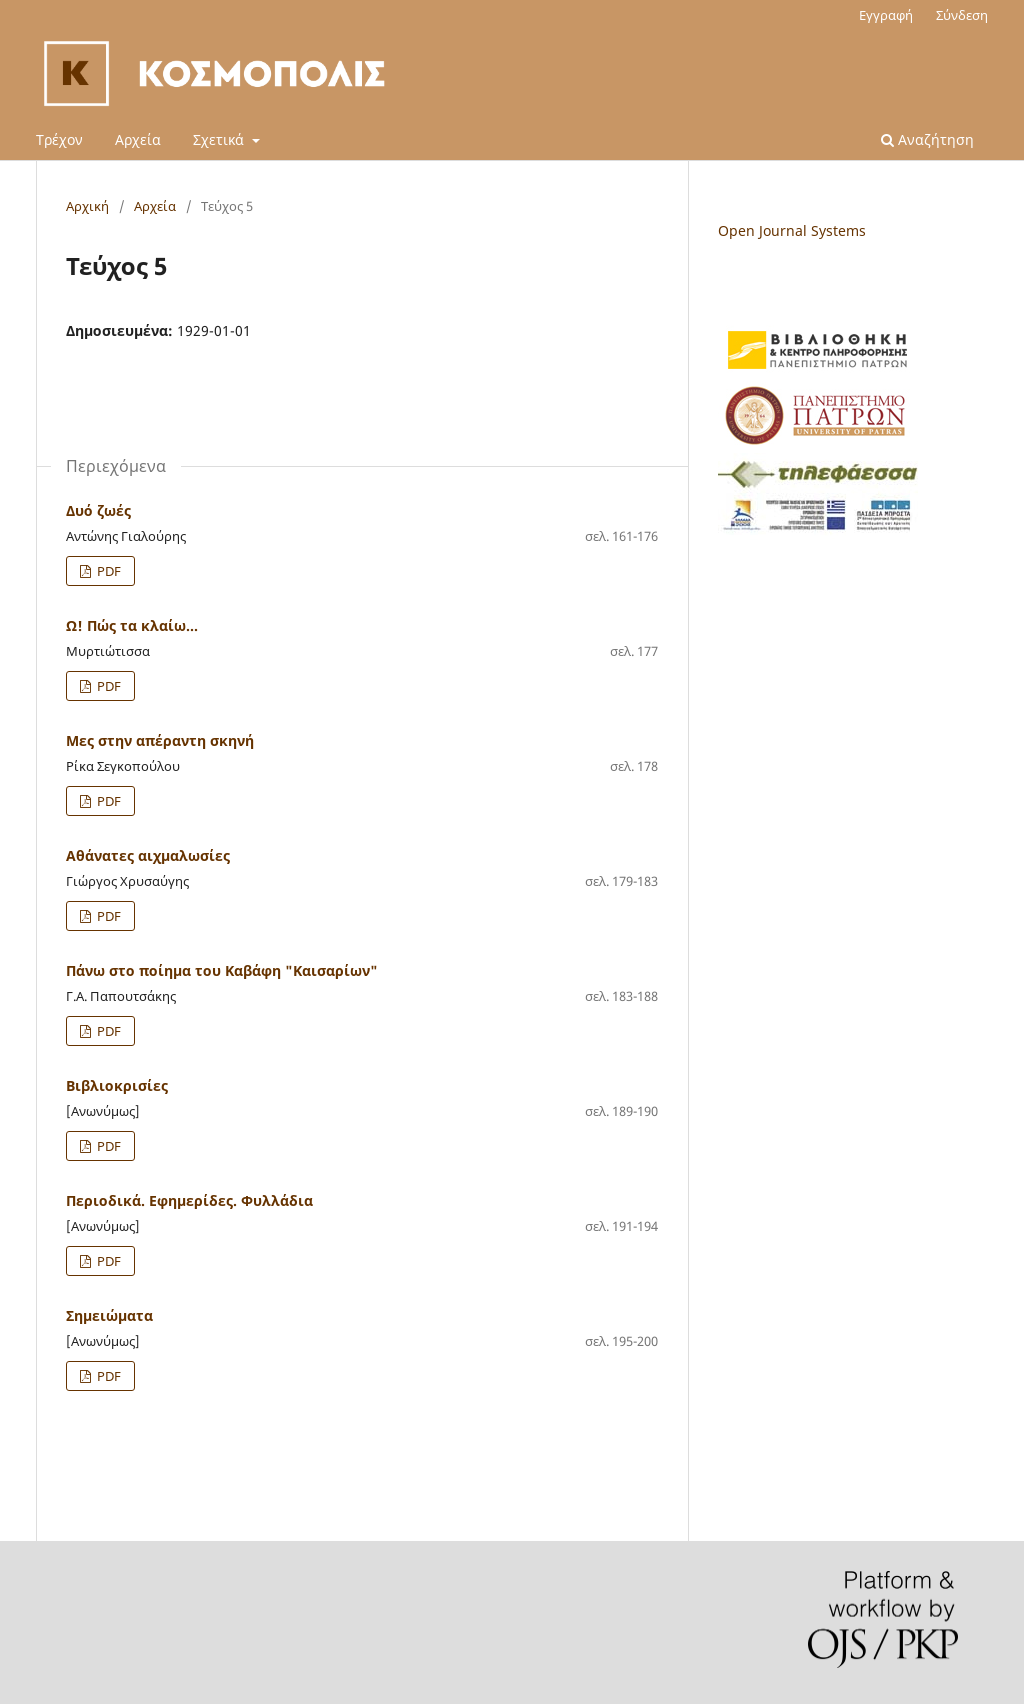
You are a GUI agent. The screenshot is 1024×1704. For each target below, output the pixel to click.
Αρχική (87, 206)
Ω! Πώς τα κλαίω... (132, 625)
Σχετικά (220, 139)
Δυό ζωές (98, 510)
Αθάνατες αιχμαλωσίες (148, 855)
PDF (107, 571)
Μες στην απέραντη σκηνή (160, 740)
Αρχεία (138, 139)
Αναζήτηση (927, 139)
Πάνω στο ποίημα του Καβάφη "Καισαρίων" (222, 970)
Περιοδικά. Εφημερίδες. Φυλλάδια (189, 1200)
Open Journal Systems (792, 230)
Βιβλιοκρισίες (117, 1085)
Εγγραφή (886, 15)
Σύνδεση (962, 15)
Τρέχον (59, 139)
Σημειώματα (109, 1315)
